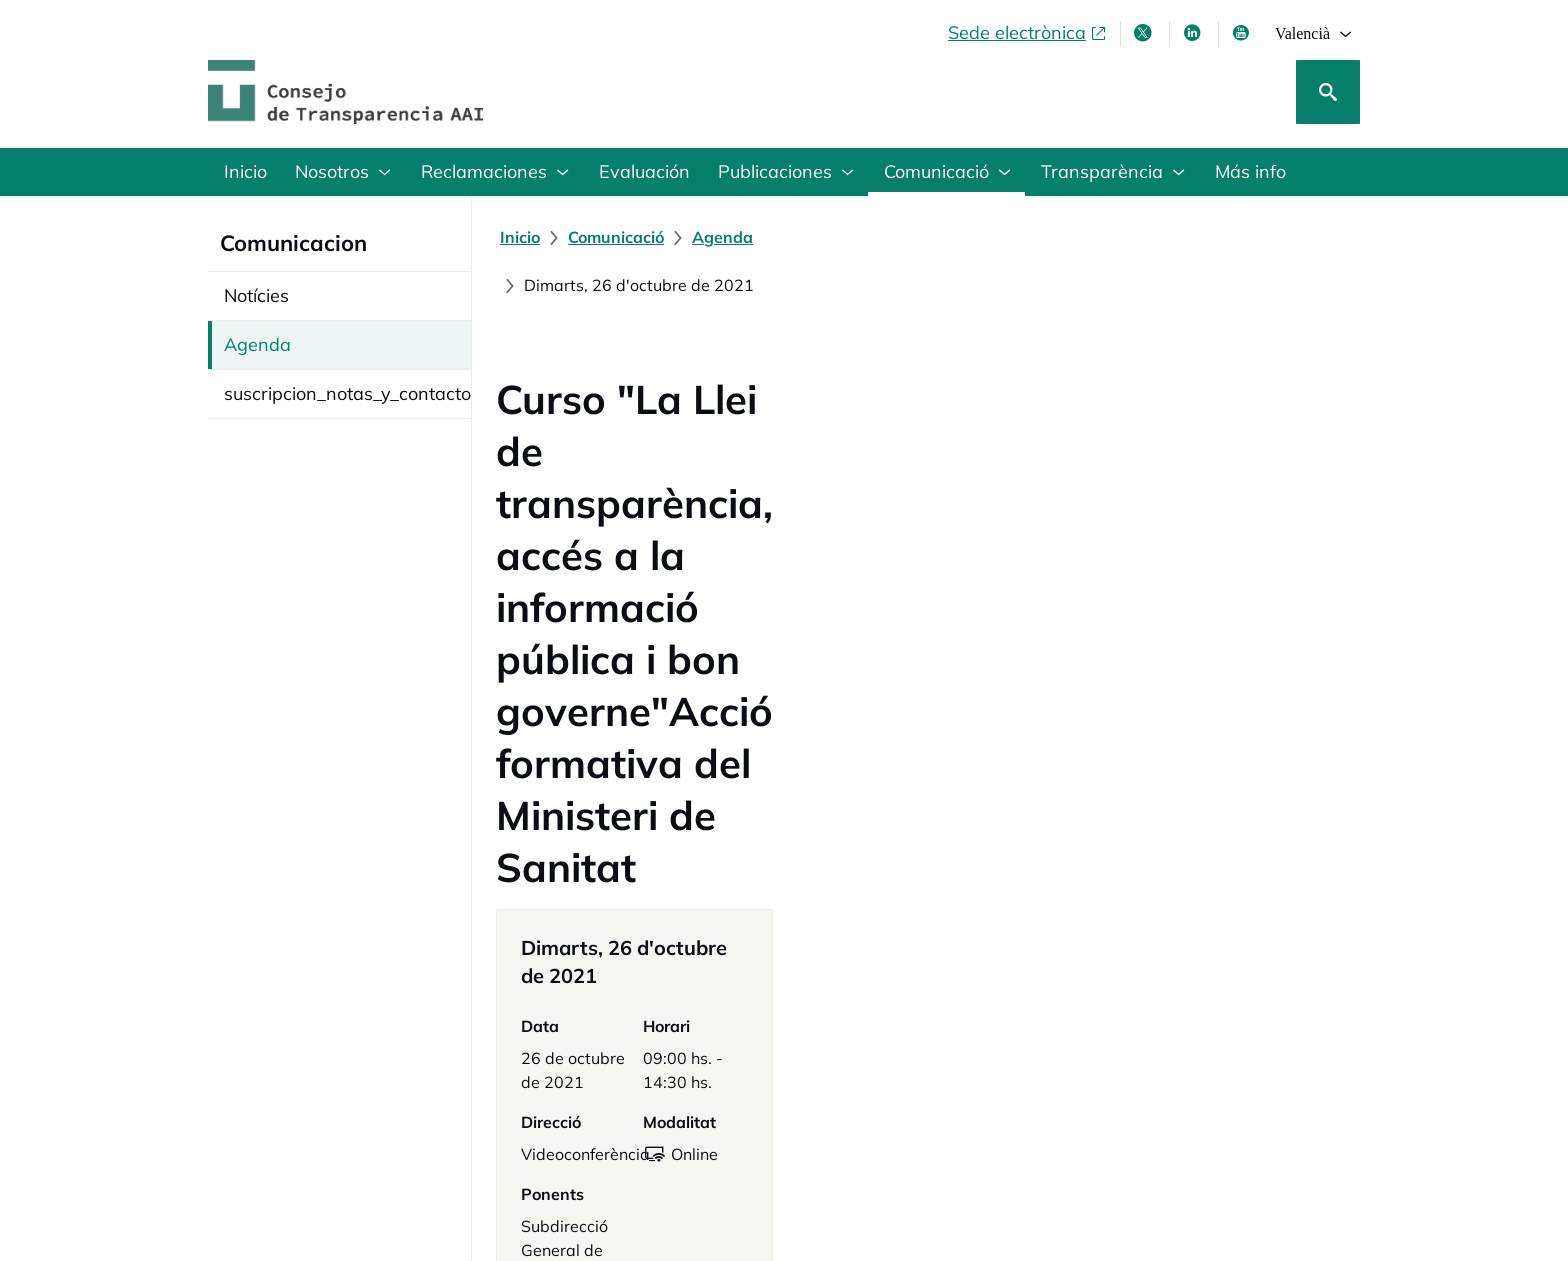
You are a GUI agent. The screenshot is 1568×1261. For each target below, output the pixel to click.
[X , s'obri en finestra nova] (1145, 33)
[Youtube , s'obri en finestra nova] (1243, 33)
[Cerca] (1328, 92)
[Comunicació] (616, 237)
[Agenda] (722, 237)
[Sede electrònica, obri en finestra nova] (1028, 33)
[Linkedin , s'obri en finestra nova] (1194, 33)
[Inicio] (520, 237)
